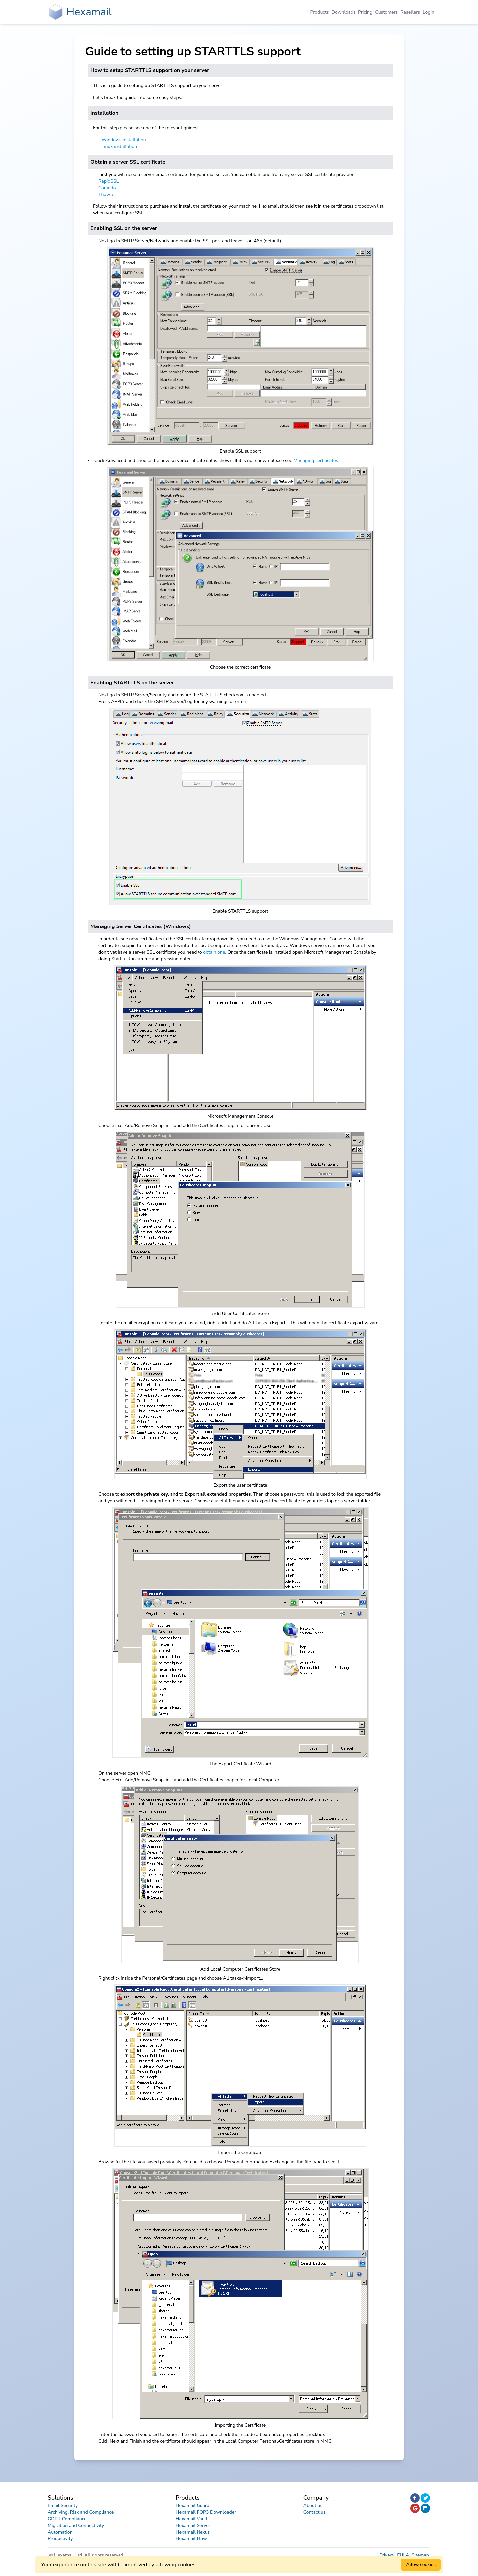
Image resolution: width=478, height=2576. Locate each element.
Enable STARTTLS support (240, 911)
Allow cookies (421, 2564)
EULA (403, 2555)
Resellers (410, 12)
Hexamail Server (193, 2525)
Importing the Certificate (240, 2425)
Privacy (387, 2555)
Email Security (63, 2505)
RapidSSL (108, 181)
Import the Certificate (240, 2152)
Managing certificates (315, 460)
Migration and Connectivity (76, 2525)
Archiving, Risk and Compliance (81, 2512)
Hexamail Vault (192, 2519)
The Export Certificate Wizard (240, 1764)
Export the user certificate (240, 1485)
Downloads (344, 12)
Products (319, 12)
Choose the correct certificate (240, 667)
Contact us (314, 2512)
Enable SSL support (240, 451)
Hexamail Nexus (193, 2532)
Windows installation (124, 140)
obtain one (214, 952)
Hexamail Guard (192, 2505)
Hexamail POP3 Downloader (206, 2512)
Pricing (365, 12)
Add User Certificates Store (240, 1313)
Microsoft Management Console (240, 1116)
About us (313, 2505)
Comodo (107, 188)
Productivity (60, 2539)
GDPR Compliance (67, 2519)
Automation (60, 2532)
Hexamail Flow (191, 2539)
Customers (386, 12)
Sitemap (420, 2555)
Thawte (106, 194)
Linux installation (119, 146)
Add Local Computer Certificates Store (240, 1969)
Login (428, 12)
